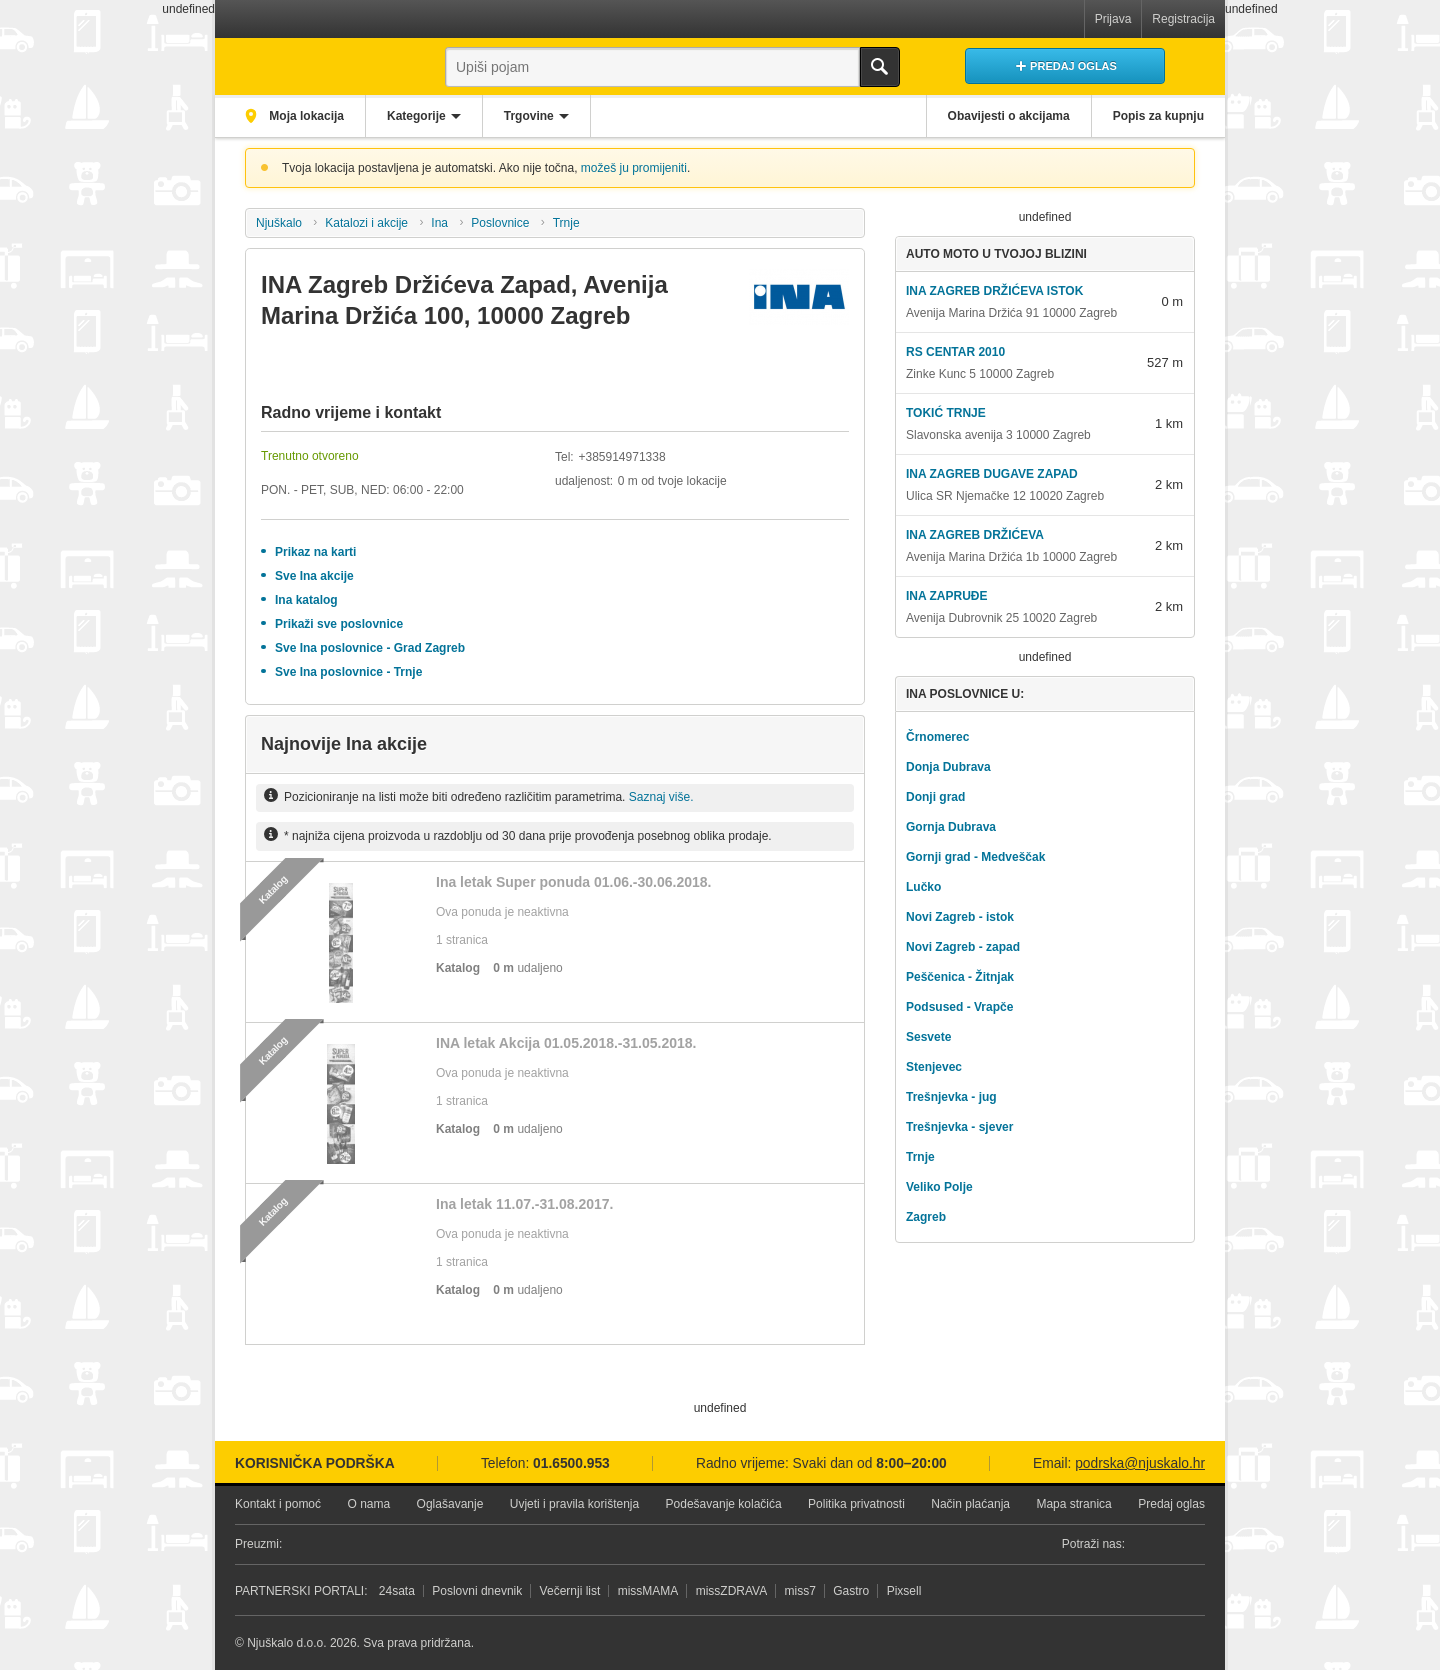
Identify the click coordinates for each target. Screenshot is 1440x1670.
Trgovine (529, 116)
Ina (439, 223)
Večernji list (570, 1591)
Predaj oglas (1171, 1504)
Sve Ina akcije (314, 576)
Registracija (1183, 19)
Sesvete (928, 1037)
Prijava (1113, 19)
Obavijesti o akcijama (1009, 116)
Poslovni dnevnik (477, 1591)
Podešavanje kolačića (724, 1504)
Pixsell (904, 1591)
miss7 (800, 1591)
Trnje (566, 223)
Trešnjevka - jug (951, 1097)
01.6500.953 (571, 1463)
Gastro (851, 1591)
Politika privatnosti (856, 1504)
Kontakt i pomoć (278, 1504)
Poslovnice (500, 223)
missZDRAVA (732, 1591)
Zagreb (926, 1217)
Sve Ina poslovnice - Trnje (348, 672)
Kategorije (416, 116)
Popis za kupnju (1158, 116)
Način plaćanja (970, 1504)
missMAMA (648, 1591)
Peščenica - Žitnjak (960, 977)
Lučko (923, 887)
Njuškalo (279, 223)
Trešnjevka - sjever (959, 1127)
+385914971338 (621, 457)
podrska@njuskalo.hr (1140, 1463)
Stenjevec (934, 1067)
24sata (397, 1591)
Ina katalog (306, 600)
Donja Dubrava (948, 767)
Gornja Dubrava (951, 827)
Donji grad (935, 797)
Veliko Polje (939, 1187)
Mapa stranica (1073, 1504)
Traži (880, 67)
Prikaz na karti (315, 552)
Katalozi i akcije (366, 223)
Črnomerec (937, 737)
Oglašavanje (450, 1504)
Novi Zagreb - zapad (963, 947)
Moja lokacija (305, 116)
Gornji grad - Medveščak (975, 857)
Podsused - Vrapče (959, 1007)
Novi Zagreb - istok (960, 917)
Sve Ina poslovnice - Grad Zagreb (370, 648)
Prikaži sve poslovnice (339, 624)
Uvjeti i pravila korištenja (574, 1504)
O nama (368, 1504)
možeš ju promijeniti (634, 168)
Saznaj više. (661, 797)
